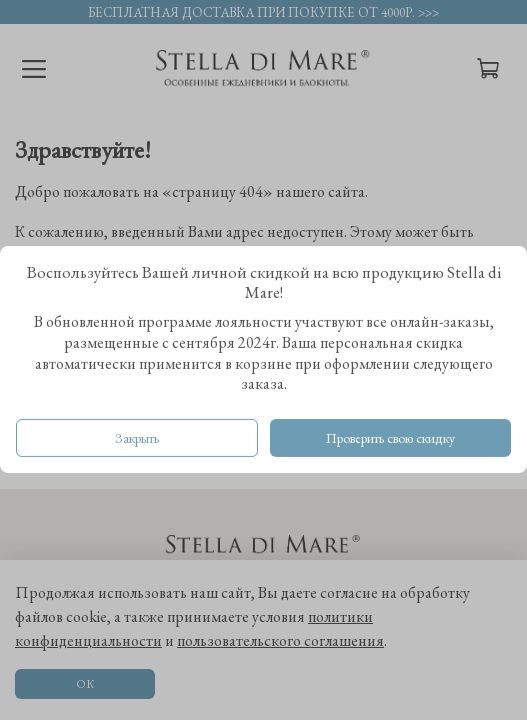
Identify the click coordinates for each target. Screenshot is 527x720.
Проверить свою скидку (390, 439)
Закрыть (137, 439)
